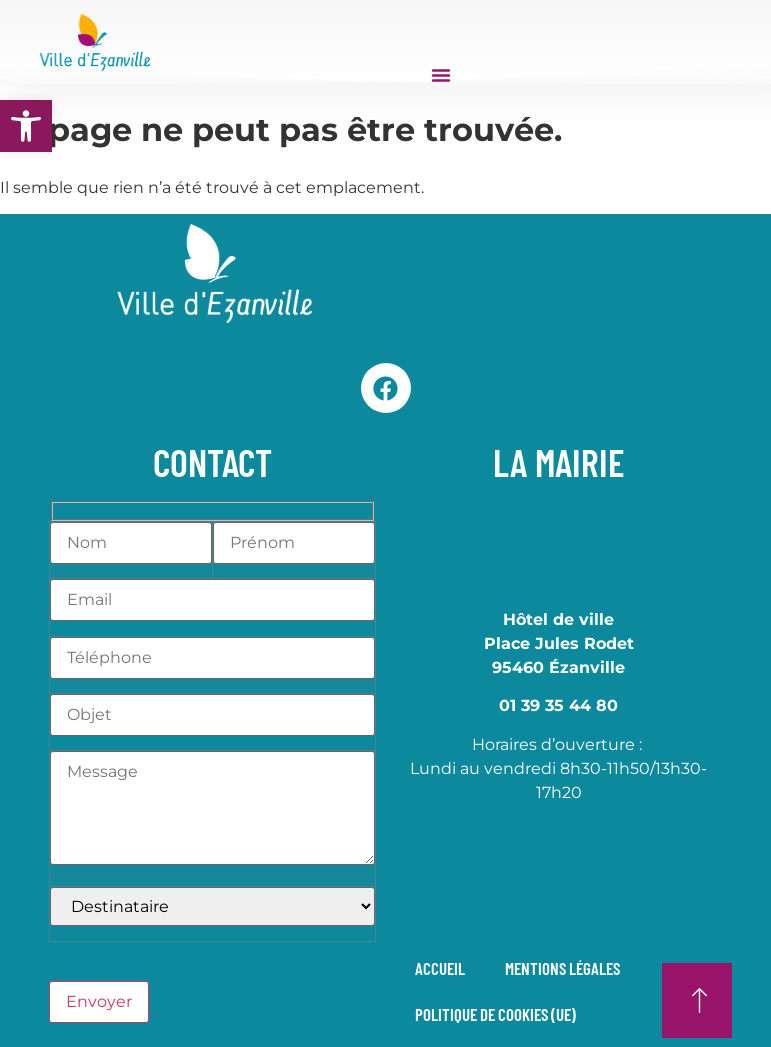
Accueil (441, 968)
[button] (26, 126)
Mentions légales (563, 968)
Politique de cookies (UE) (496, 1014)
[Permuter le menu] (441, 75)
